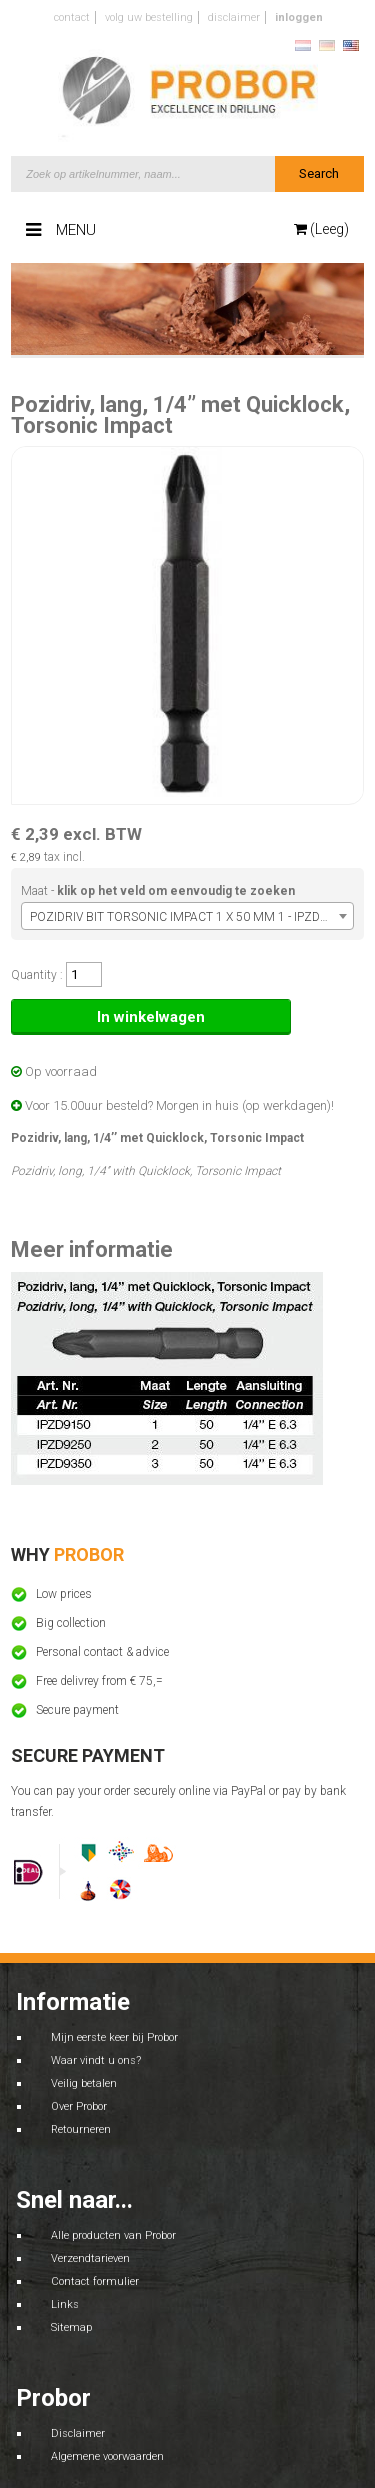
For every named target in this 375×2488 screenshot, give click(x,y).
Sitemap (71, 2327)
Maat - (158, 891)
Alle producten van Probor (113, 2235)
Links (65, 2304)
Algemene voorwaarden (107, 2456)
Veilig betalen (84, 2083)
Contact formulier (95, 2281)
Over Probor (79, 2106)
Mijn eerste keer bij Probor (114, 2037)
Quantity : (37, 975)
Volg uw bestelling (149, 17)
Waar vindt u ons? (96, 2060)
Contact (72, 17)
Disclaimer (234, 17)
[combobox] (187, 916)
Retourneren (81, 2129)
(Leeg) (321, 229)
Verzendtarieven (90, 2258)
